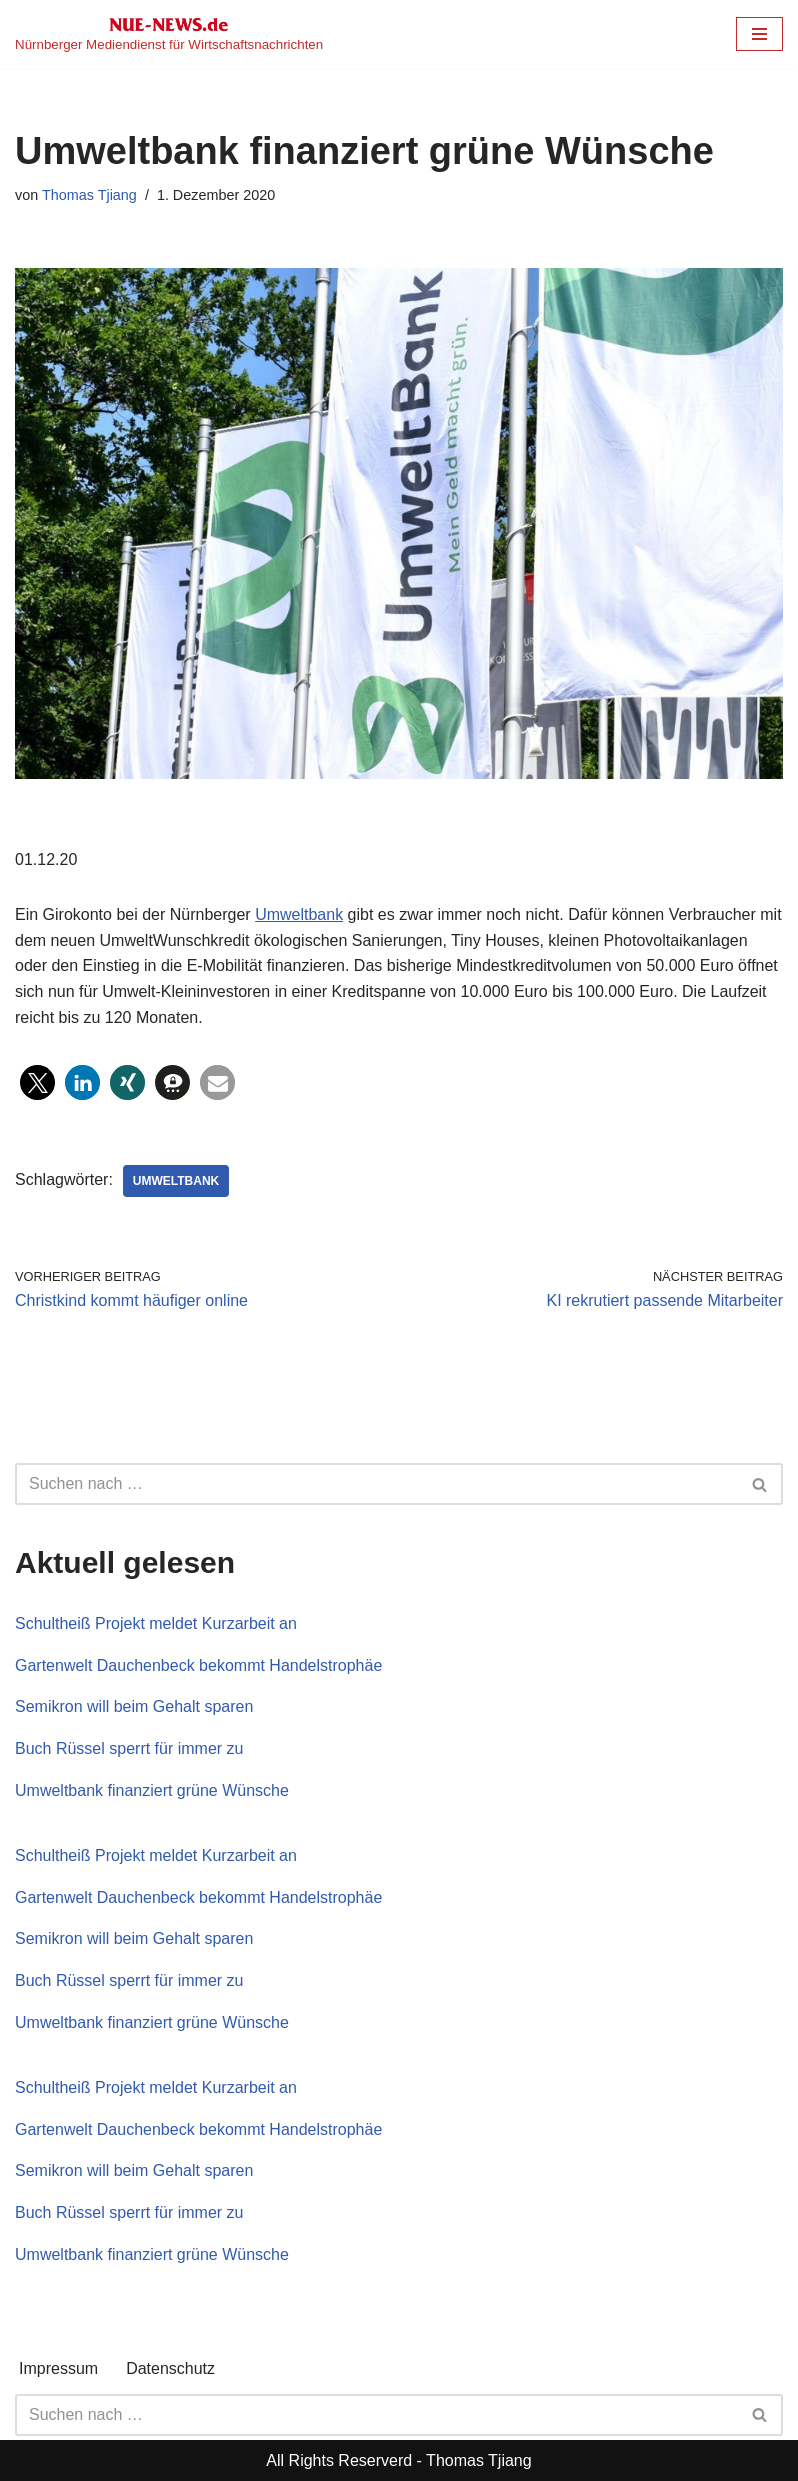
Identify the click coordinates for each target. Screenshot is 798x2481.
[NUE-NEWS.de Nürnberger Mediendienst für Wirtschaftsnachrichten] (169, 34)
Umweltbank (299, 914)
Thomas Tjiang (89, 195)
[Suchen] (376, 1484)
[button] (37, 1082)
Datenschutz (170, 2368)
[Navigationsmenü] (759, 34)
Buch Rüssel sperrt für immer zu (129, 1748)
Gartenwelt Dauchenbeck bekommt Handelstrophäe (198, 1665)
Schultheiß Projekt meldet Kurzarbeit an (156, 1623)
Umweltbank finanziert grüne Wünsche (152, 1790)
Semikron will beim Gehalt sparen (134, 1706)
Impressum (58, 2368)
